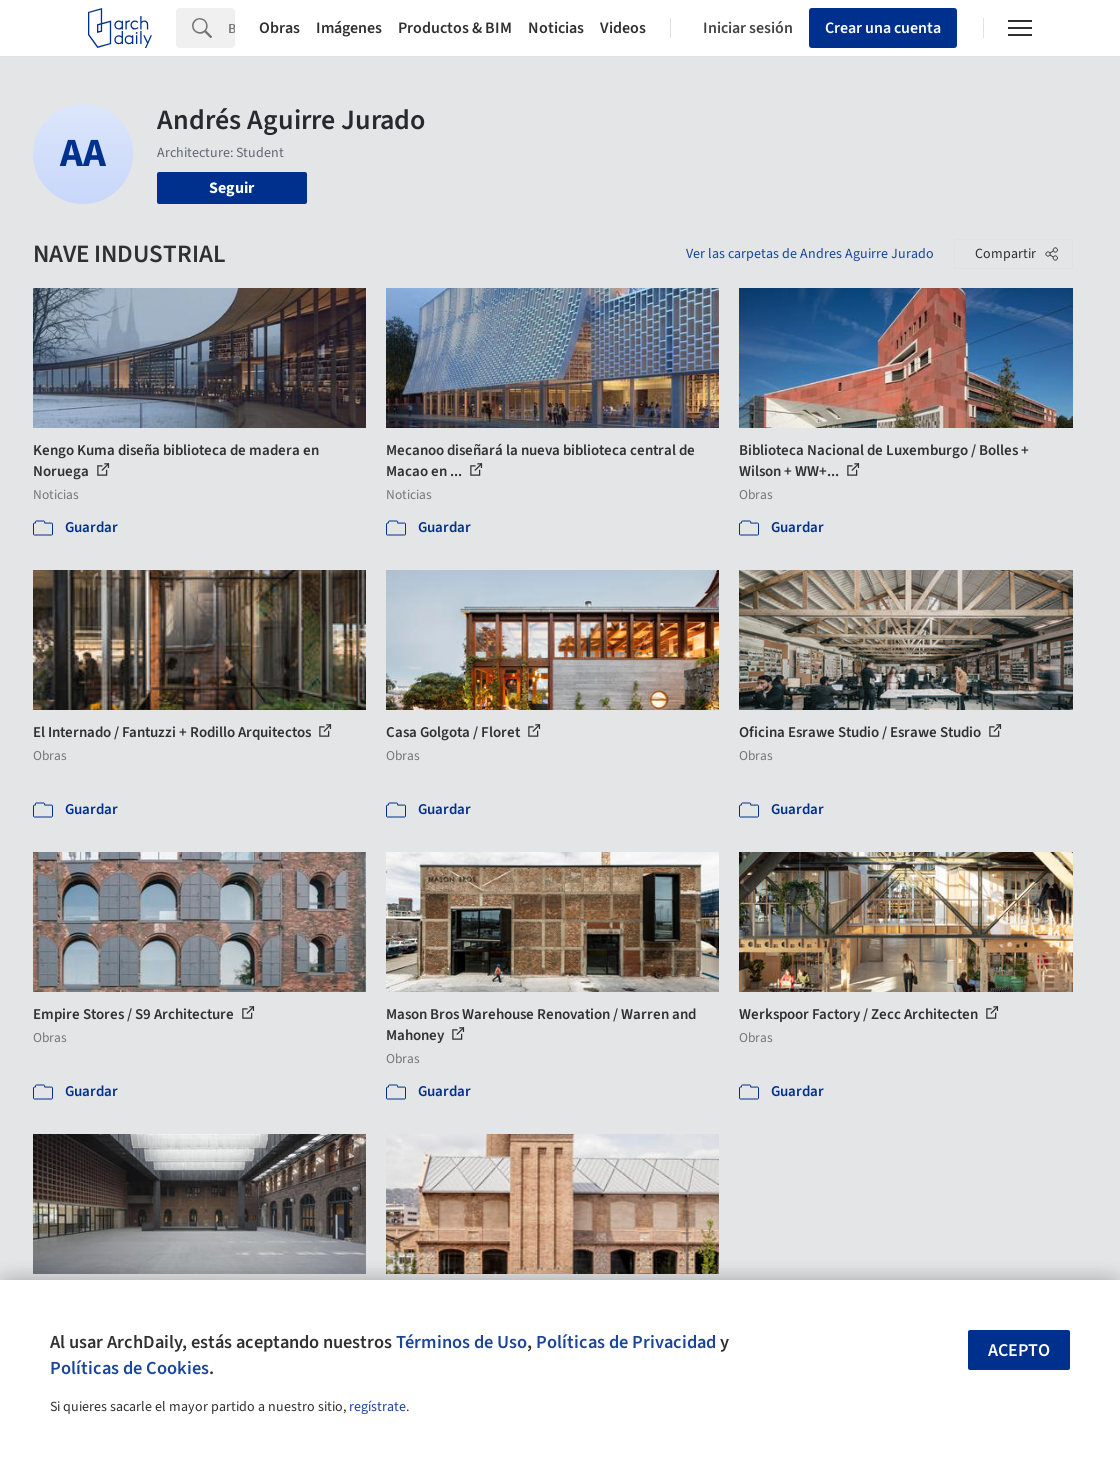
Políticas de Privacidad (626, 1342)
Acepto (1019, 1350)
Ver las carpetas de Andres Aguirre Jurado (810, 254)
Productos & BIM (455, 28)
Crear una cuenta (883, 28)
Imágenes (349, 28)
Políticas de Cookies (129, 1368)
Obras (279, 28)
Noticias (556, 28)
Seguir (231, 188)
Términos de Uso (461, 1342)
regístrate (377, 1407)
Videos (623, 28)
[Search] (231, 28)
